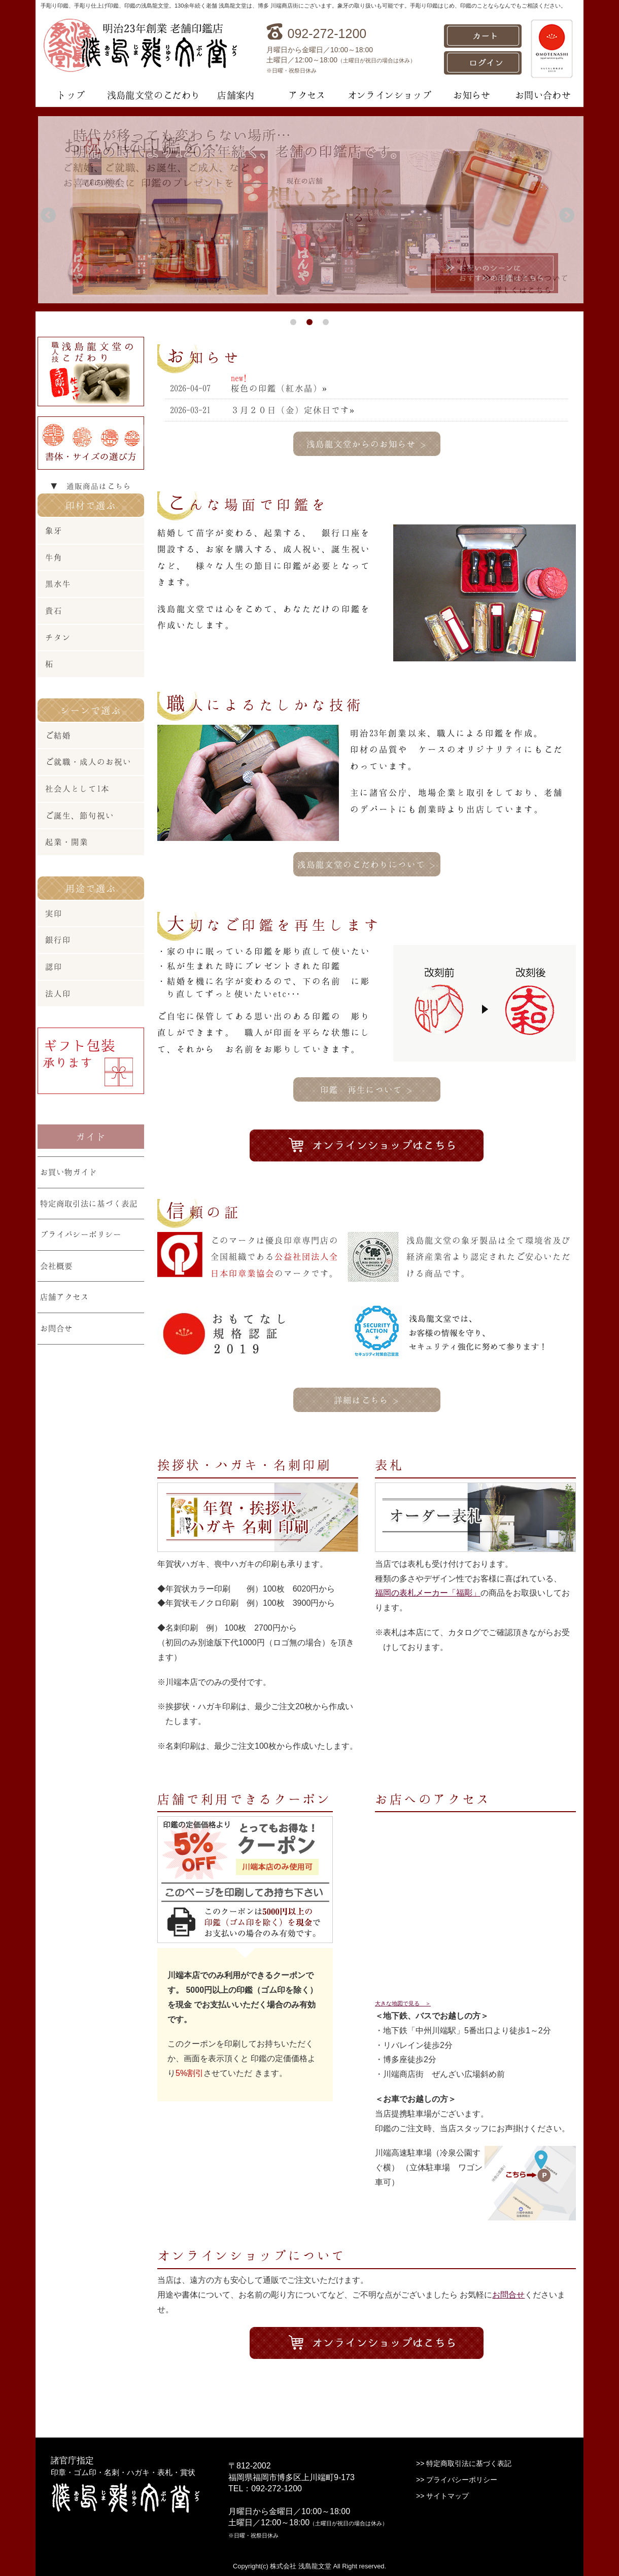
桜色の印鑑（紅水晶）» (279, 388)
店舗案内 (236, 95)
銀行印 (58, 939)
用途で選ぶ (90, 888)
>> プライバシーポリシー (456, 2480)
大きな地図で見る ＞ (403, 2003)
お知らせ (472, 95)
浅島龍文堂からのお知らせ (366, 443)
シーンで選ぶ (90, 710)
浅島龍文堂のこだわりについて (366, 864)
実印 (53, 913)
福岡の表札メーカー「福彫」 (427, 1593)
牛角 (53, 557)
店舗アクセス (64, 1296)
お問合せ (508, 2294)
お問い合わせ (543, 95)
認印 (53, 966)
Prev (50, 216)
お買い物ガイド (68, 1172)
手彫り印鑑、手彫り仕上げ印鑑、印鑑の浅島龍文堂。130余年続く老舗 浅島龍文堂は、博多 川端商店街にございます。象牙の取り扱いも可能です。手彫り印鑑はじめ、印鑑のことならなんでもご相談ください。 (303, 6)
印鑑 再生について (366, 1089)
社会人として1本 (77, 788)
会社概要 (56, 1265)
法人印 (58, 993)
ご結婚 (58, 735)
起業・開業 (66, 841)
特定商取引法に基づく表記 (88, 1203)
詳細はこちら (366, 1399)
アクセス (307, 95)
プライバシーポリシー (80, 1234)
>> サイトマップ (442, 2496)
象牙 (53, 530)
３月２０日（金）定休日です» (292, 409)
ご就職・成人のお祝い (88, 761)
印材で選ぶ (90, 505)
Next (568, 216)
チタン (58, 637)
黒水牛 (58, 583)
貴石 (53, 610)
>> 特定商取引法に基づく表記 (463, 2463)
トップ (71, 95)
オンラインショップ (390, 95)
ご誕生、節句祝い (79, 815)
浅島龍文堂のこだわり (153, 95)
